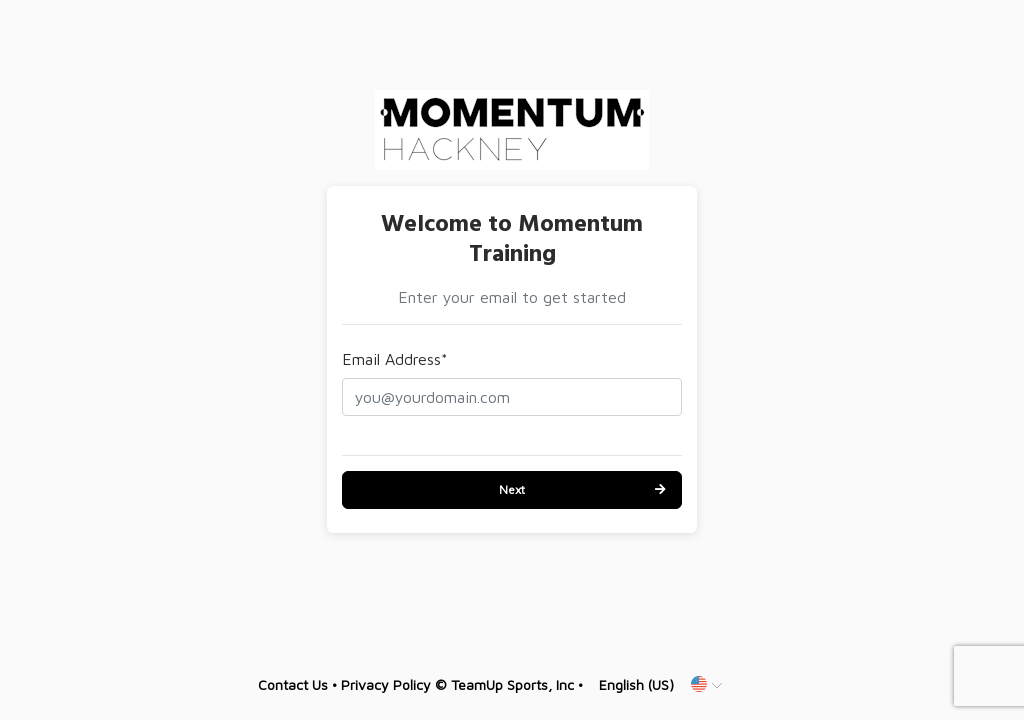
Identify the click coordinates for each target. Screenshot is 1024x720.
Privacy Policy (386, 684)
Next (512, 489)
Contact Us (293, 684)
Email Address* (395, 359)
